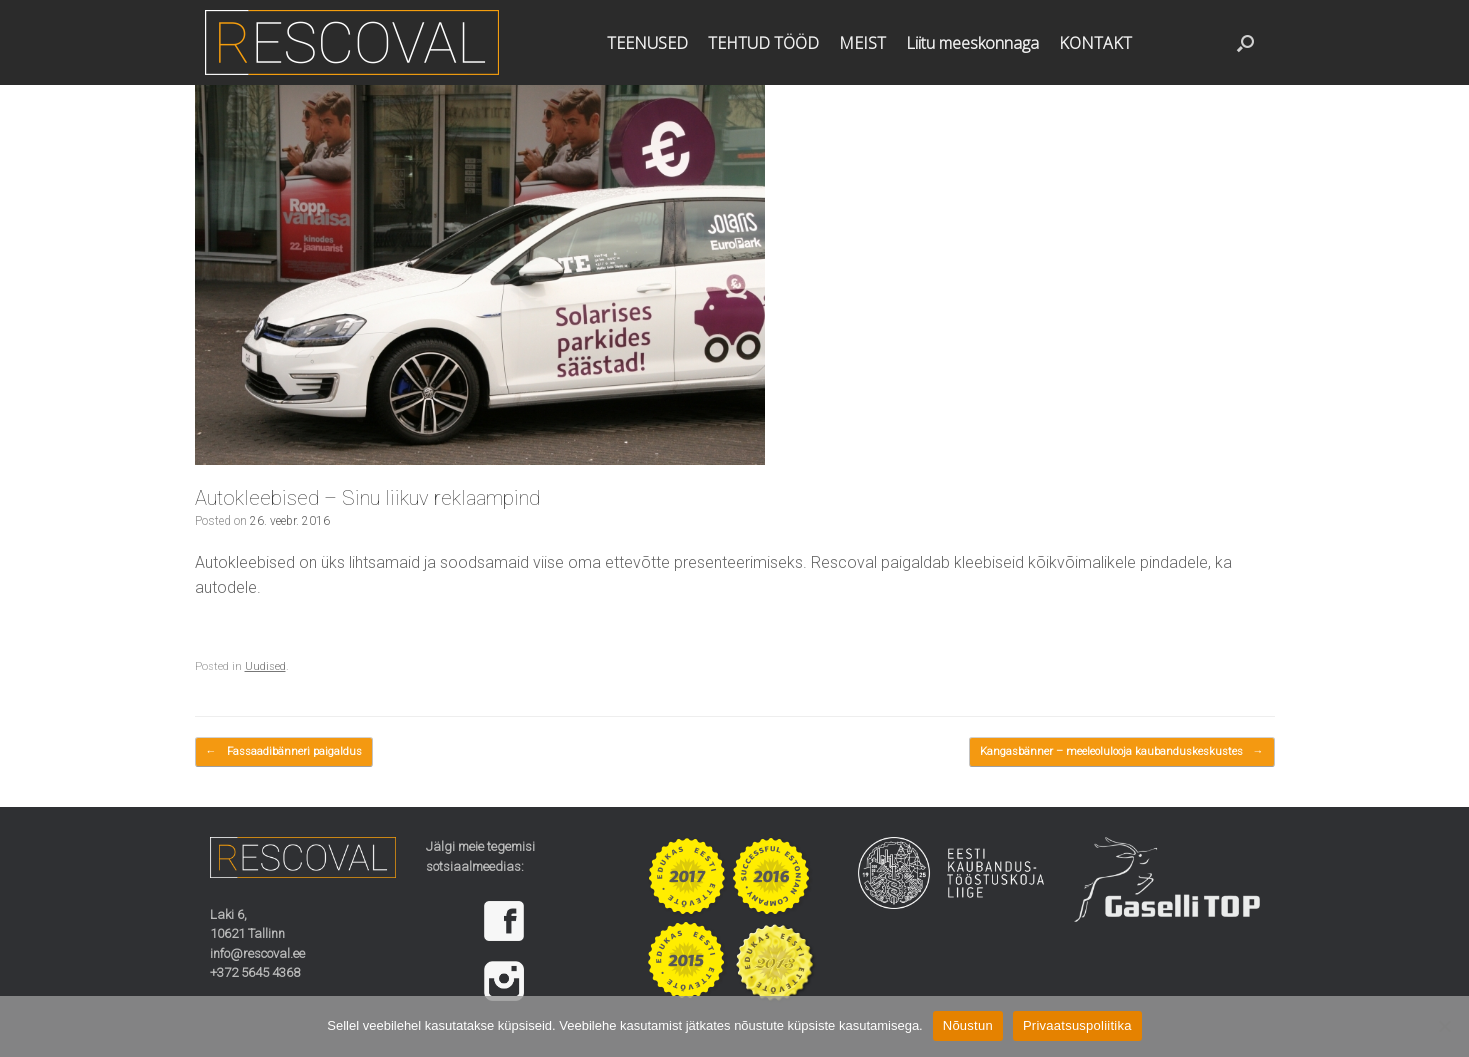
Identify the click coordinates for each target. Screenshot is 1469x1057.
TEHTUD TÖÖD (763, 43)
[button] (1245, 42)
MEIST (862, 43)
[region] (519, 951)
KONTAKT (1095, 43)
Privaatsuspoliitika (1077, 1025)
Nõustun (968, 1025)
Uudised (265, 666)
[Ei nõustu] (1444, 1026)
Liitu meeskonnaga (972, 43)
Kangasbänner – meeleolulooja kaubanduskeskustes (1122, 752)
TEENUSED (647, 43)
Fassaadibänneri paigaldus (284, 752)
